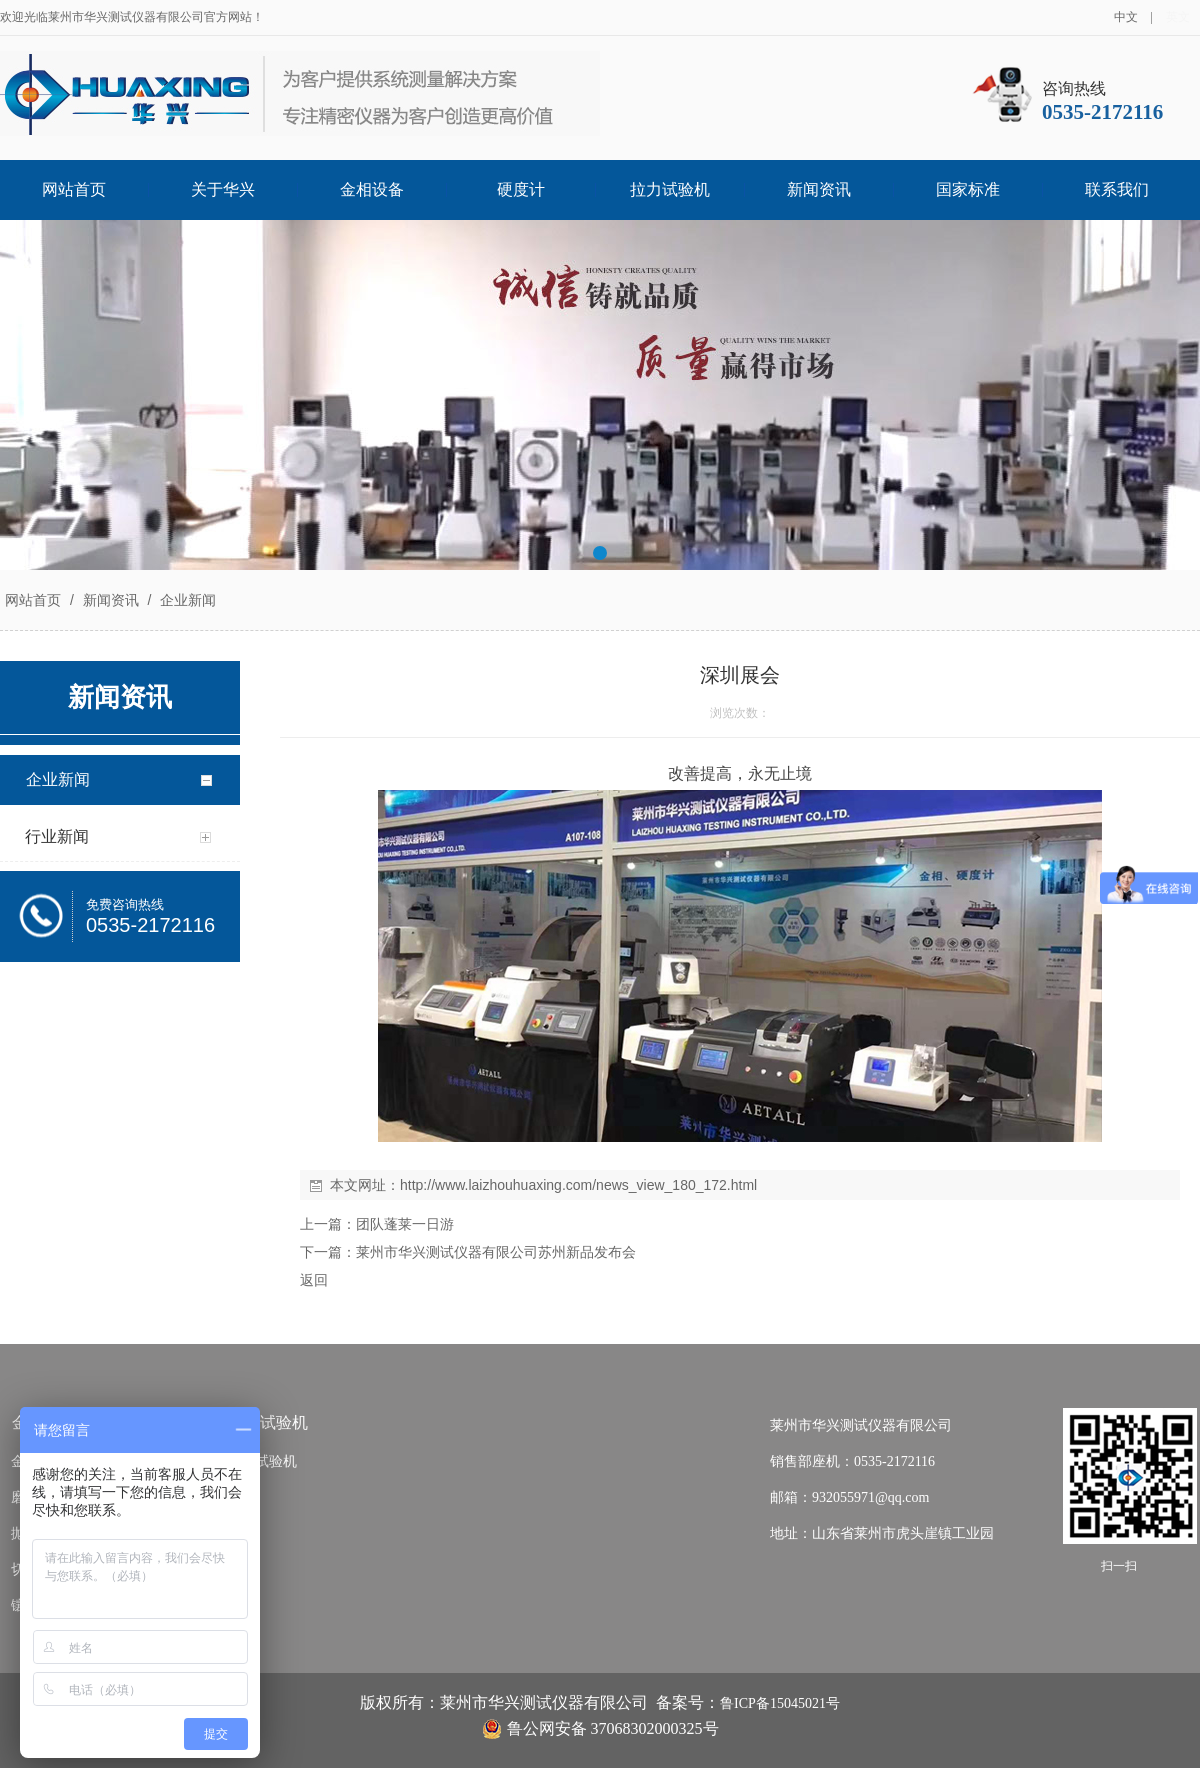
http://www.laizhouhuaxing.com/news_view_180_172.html (578, 1185)
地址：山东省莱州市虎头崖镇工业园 (882, 1533)
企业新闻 (186, 600)
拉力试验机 (670, 189)
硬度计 (521, 189)
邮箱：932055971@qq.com (850, 1497)
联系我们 (1117, 189)
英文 (1178, 17)
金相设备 (372, 189)
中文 (1126, 17)
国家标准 (968, 189)
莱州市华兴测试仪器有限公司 (861, 1425)
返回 (314, 1280)
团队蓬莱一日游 (405, 1224)
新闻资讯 (819, 189)
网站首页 (74, 189)
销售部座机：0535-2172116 (852, 1461)
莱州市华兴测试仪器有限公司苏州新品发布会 (496, 1252)
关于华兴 (223, 189)
